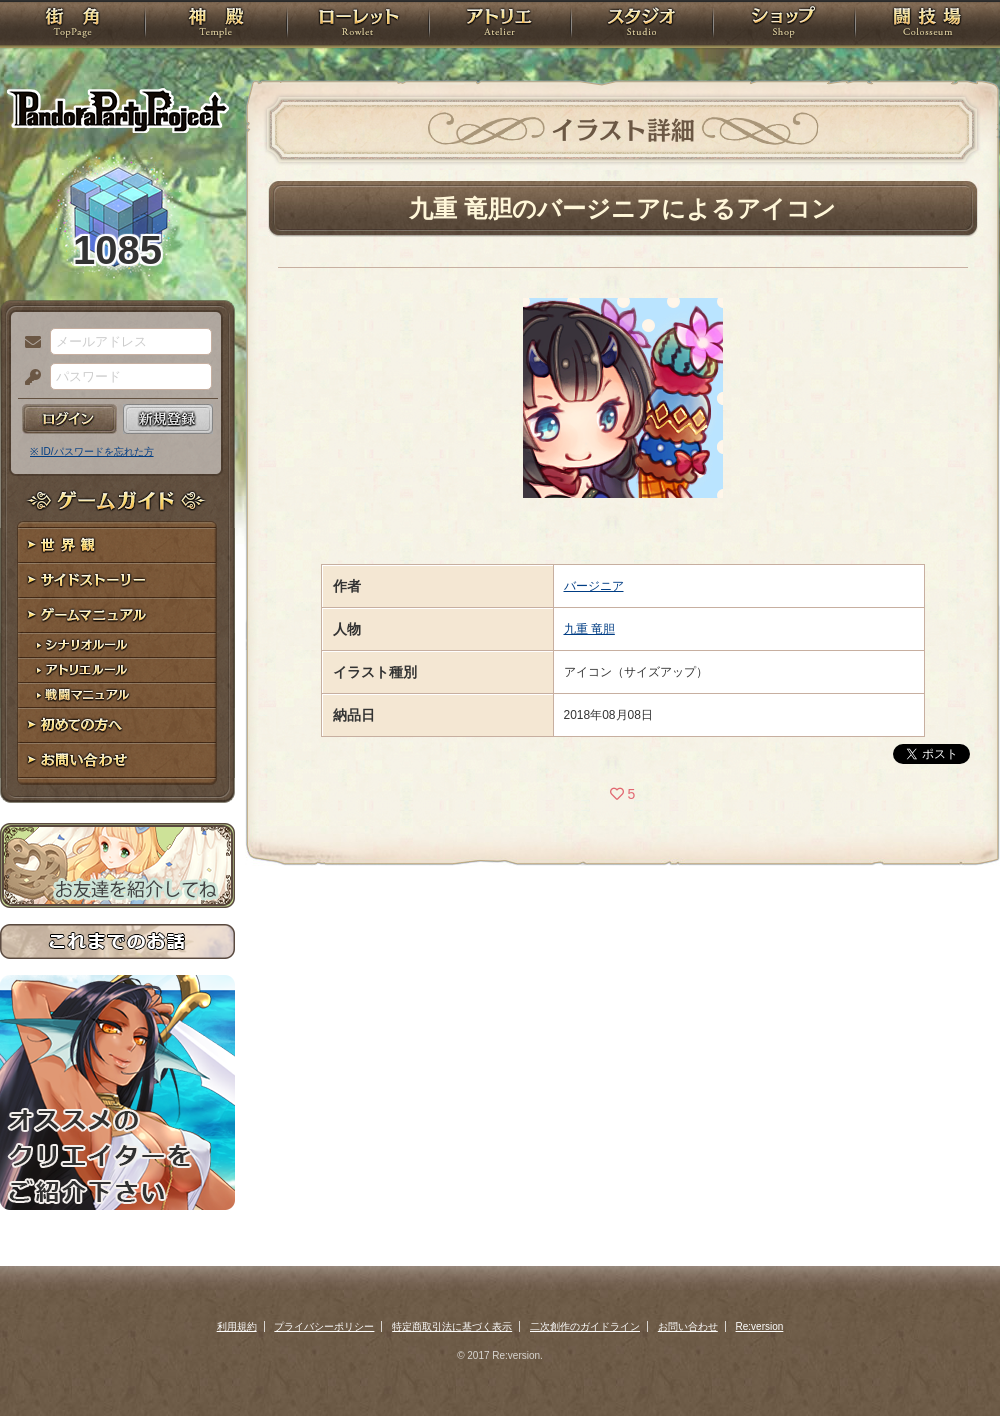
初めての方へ (117, 725)
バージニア (594, 586)
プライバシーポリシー (324, 1326)
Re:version (760, 1326)
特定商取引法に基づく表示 (452, 1326)
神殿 (216, 25)
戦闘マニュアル (117, 695)
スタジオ (642, 25)
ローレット (358, 25)
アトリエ (500, 25)
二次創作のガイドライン (585, 1326)
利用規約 (237, 1326)
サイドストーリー (117, 580)
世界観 (117, 545)
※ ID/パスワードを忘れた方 (92, 451)
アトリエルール (117, 670)
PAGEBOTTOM (950, 1361)
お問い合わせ (117, 760)
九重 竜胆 (589, 629)
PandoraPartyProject (117, 110)
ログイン (69, 419)
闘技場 (927, 25)
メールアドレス (28, 343)
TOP (72, 25)
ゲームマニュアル (117, 615)
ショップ (784, 25)
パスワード (28, 378)
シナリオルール (117, 645)
